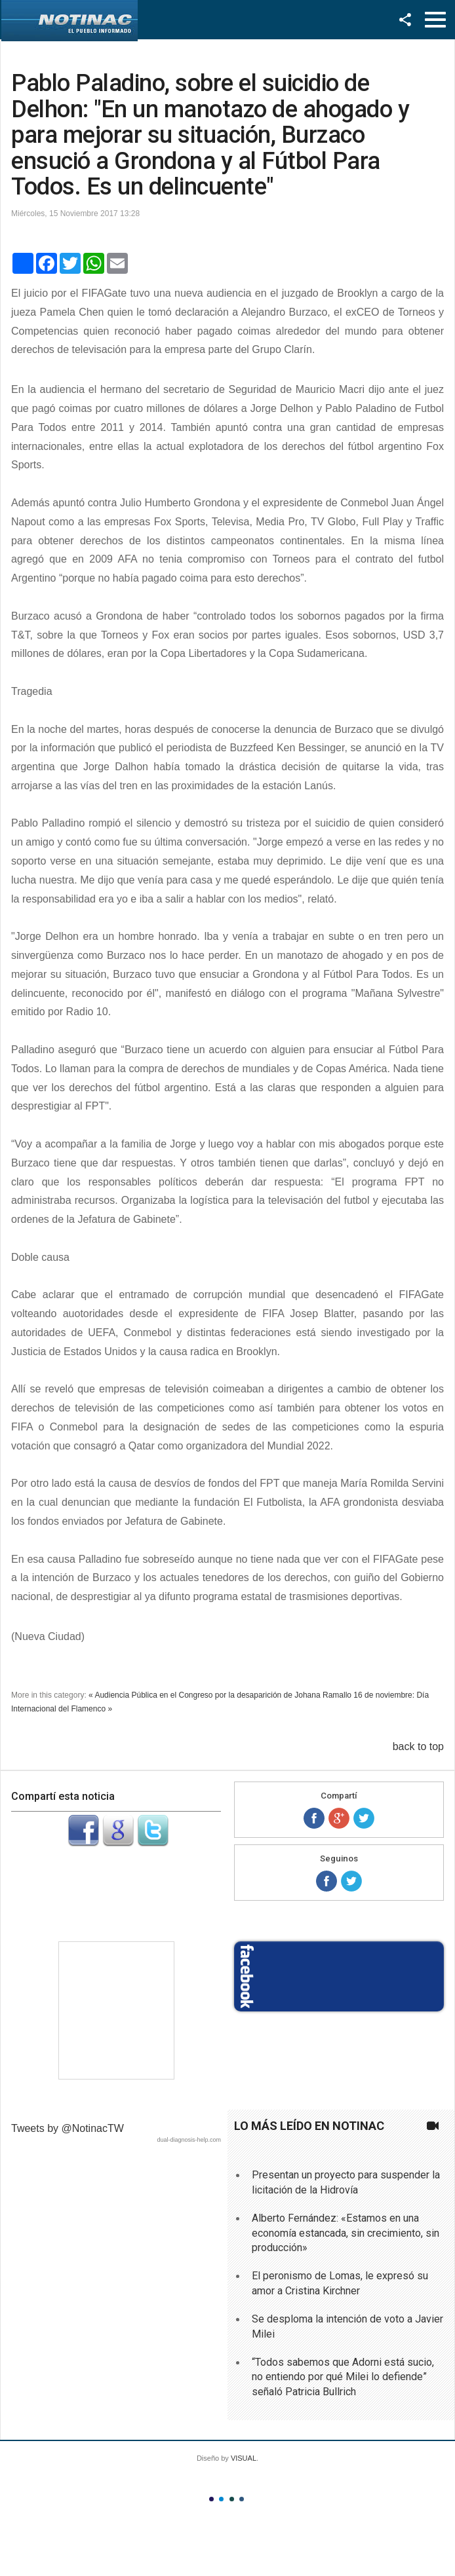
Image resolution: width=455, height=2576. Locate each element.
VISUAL (243, 2458)
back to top (418, 1746)
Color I (211, 2499)
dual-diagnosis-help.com (189, 2140)
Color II (221, 2499)
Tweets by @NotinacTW (67, 2128)
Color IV (241, 2499)
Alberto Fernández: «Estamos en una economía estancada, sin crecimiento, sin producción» (345, 2233)
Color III (231, 2499)
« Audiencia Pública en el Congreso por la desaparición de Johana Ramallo (220, 1695)
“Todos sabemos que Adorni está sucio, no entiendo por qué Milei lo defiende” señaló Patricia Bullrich (343, 2377)
